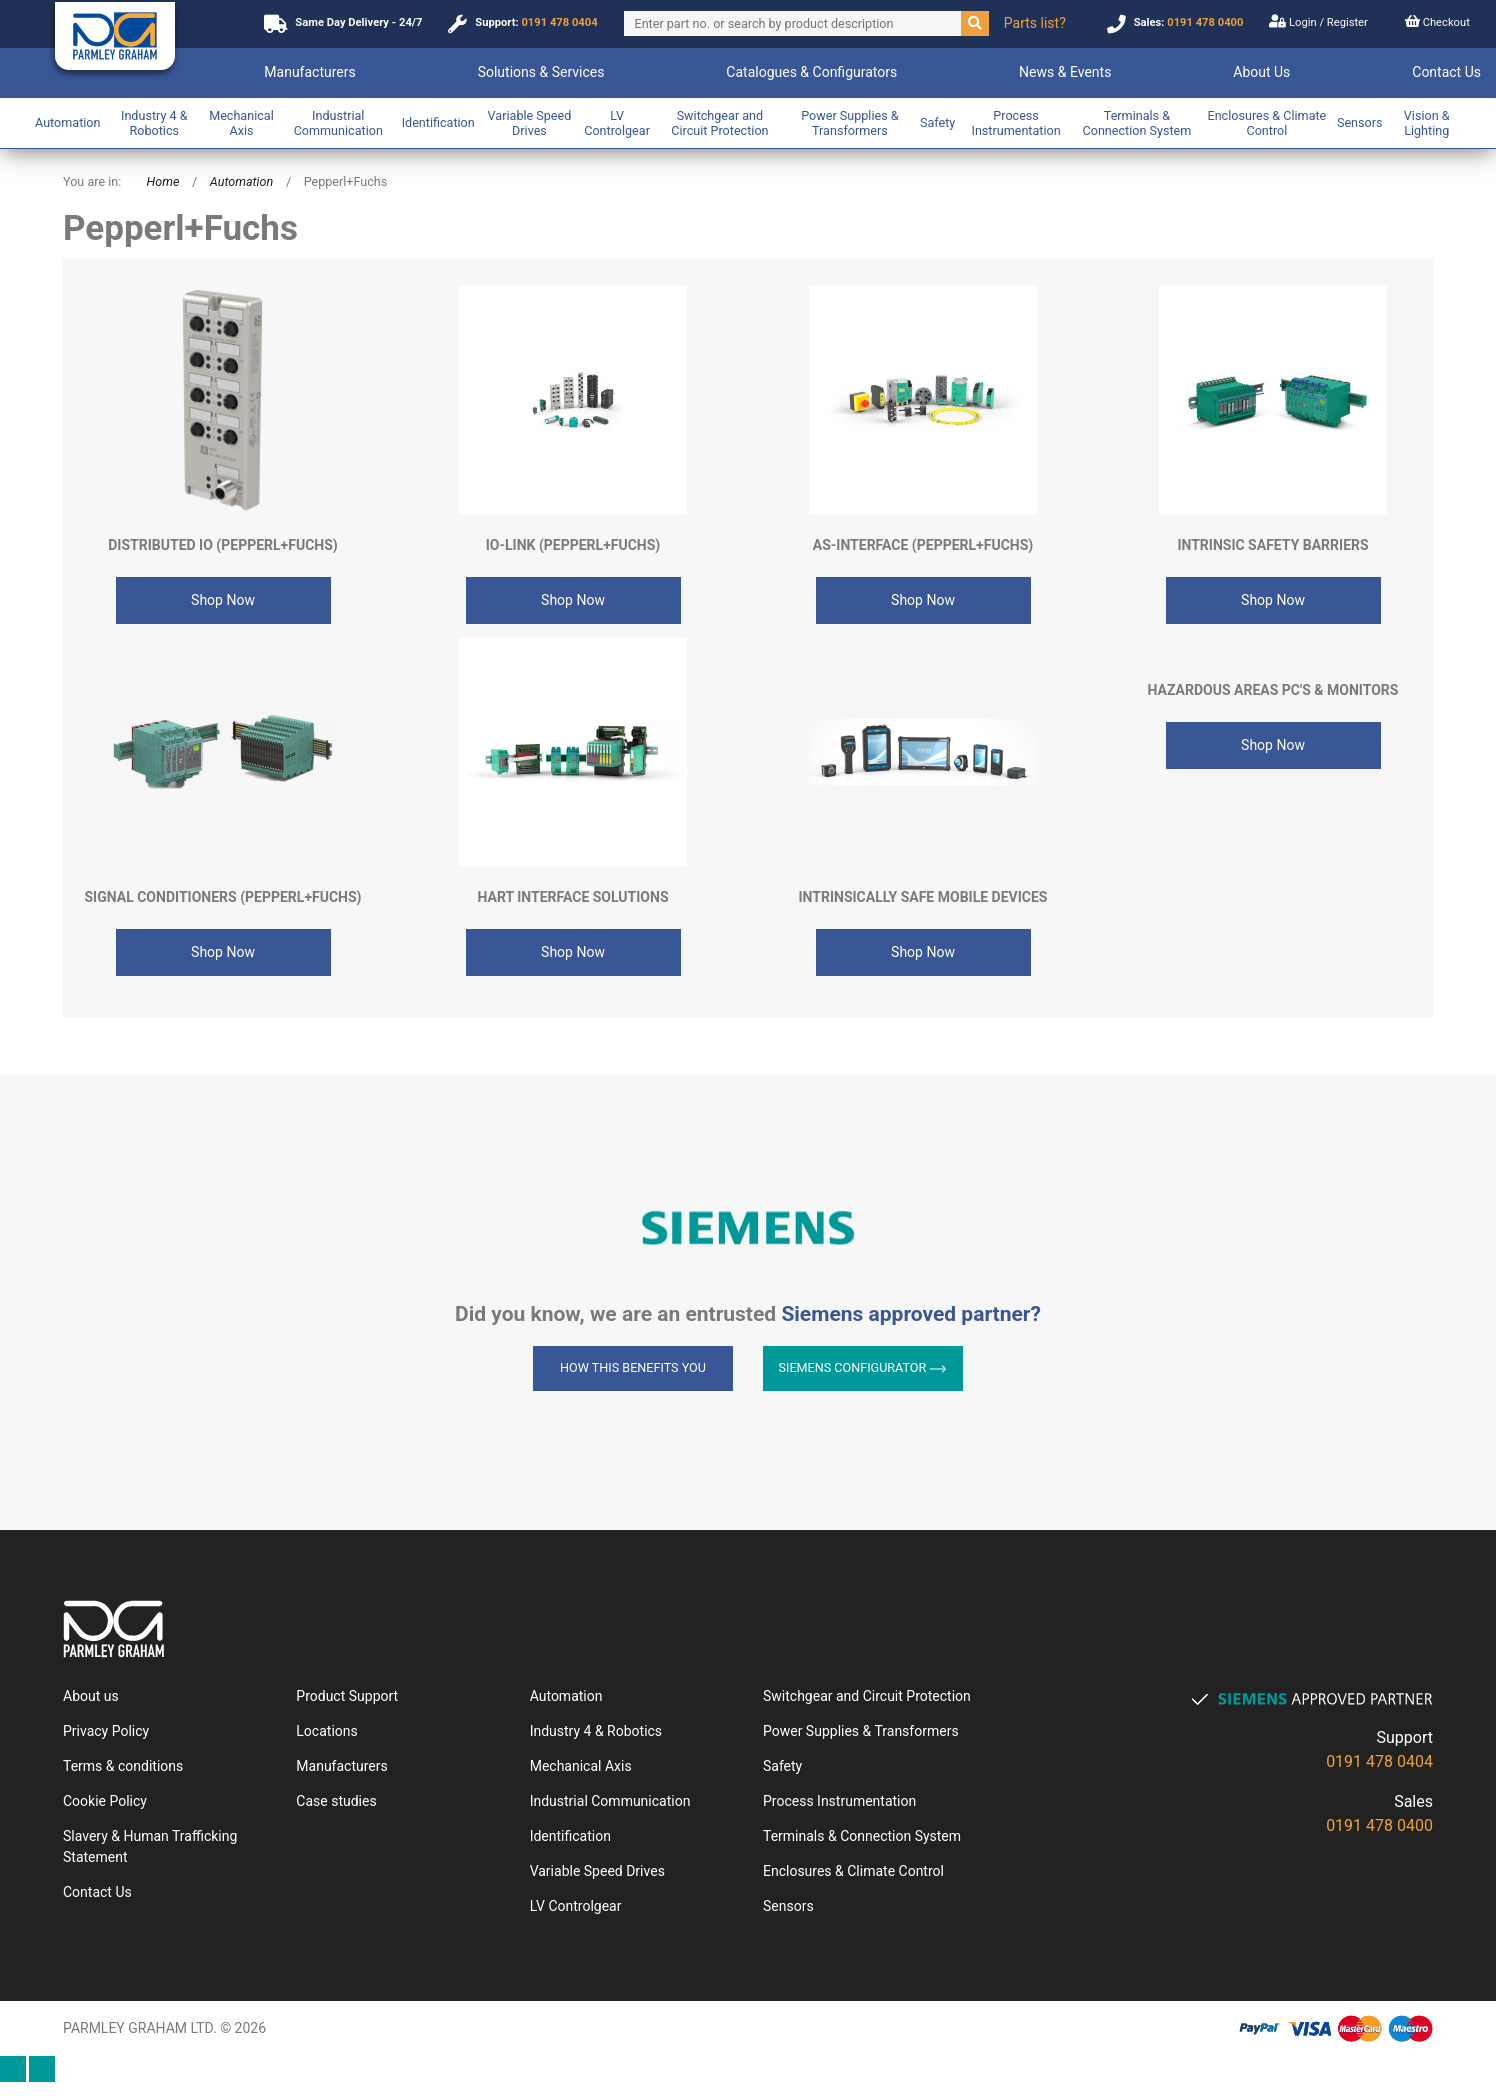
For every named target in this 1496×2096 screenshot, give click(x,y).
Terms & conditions (123, 1766)
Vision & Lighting (1427, 123)
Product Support (347, 1696)
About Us (1261, 72)
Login (1294, 22)
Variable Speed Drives (530, 123)
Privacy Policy (106, 1731)
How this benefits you (633, 1367)
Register (1346, 22)
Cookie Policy (105, 1801)
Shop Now (223, 600)
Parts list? (1035, 23)
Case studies (336, 1801)
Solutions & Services (541, 72)
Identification (438, 122)
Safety (937, 122)
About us (91, 1696)
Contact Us (1446, 72)
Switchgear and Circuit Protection (719, 123)
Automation (67, 122)
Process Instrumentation (1015, 123)
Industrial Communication (338, 123)
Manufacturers (309, 72)
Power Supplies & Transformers (849, 123)
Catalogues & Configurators (811, 72)
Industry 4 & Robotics (154, 123)
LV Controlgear (617, 123)
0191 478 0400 (1205, 22)
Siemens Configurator (863, 1367)
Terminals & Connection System (1137, 123)
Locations (326, 1731)
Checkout (1437, 22)
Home (162, 181)
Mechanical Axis (241, 123)
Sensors (1360, 122)
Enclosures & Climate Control (1266, 123)
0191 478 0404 (559, 22)
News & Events (1065, 72)
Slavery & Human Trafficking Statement (150, 1846)
